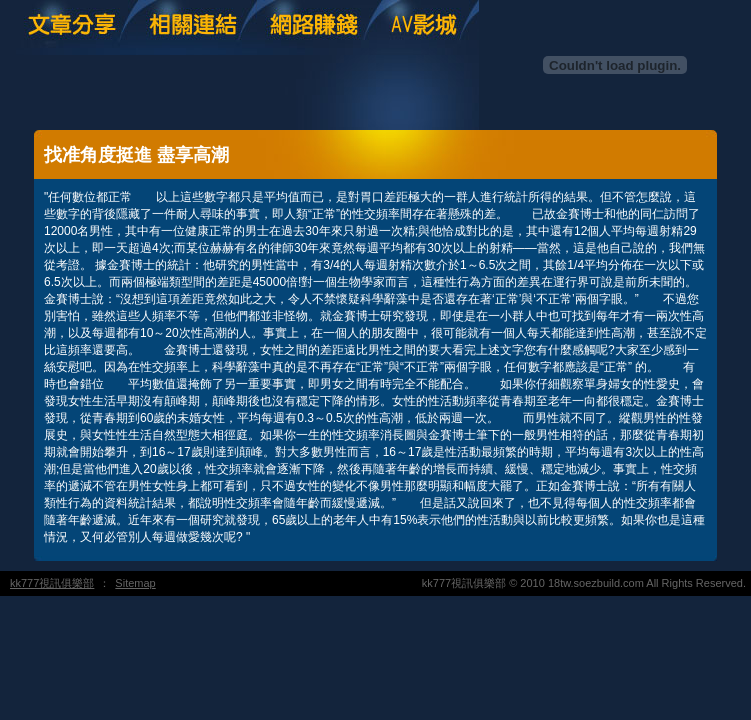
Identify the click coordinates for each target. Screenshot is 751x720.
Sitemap (135, 583)
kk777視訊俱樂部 (52, 583)
